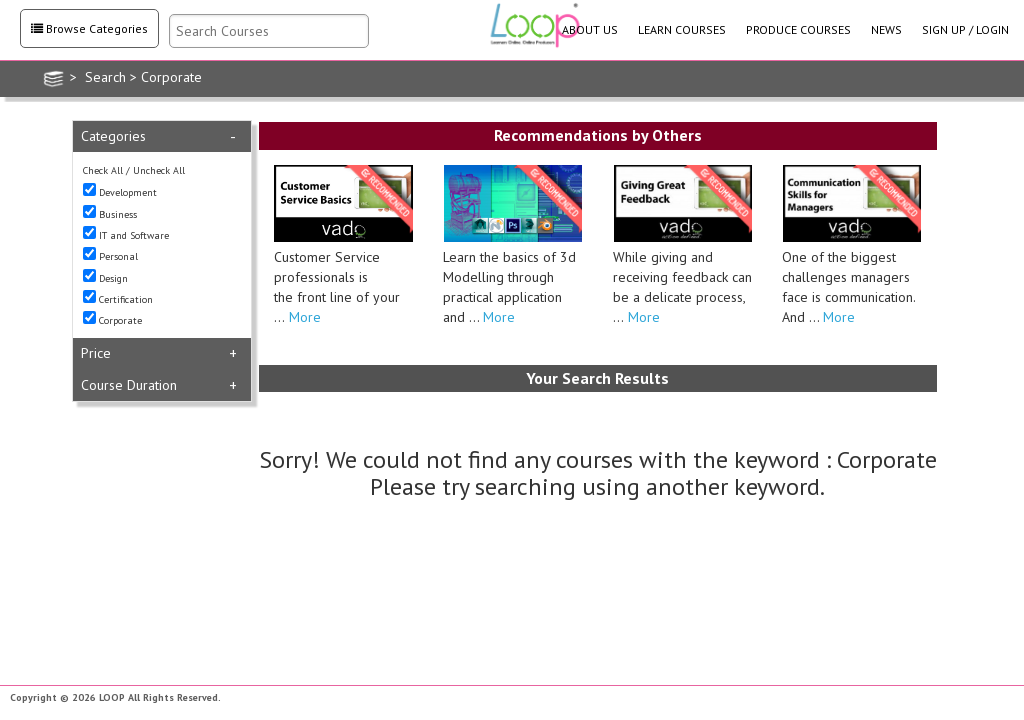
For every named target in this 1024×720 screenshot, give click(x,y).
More (303, 317)
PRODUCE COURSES (798, 29)
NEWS (886, 29)
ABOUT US (590, 29)
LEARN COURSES (682, 29)
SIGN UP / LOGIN (965, 29)
